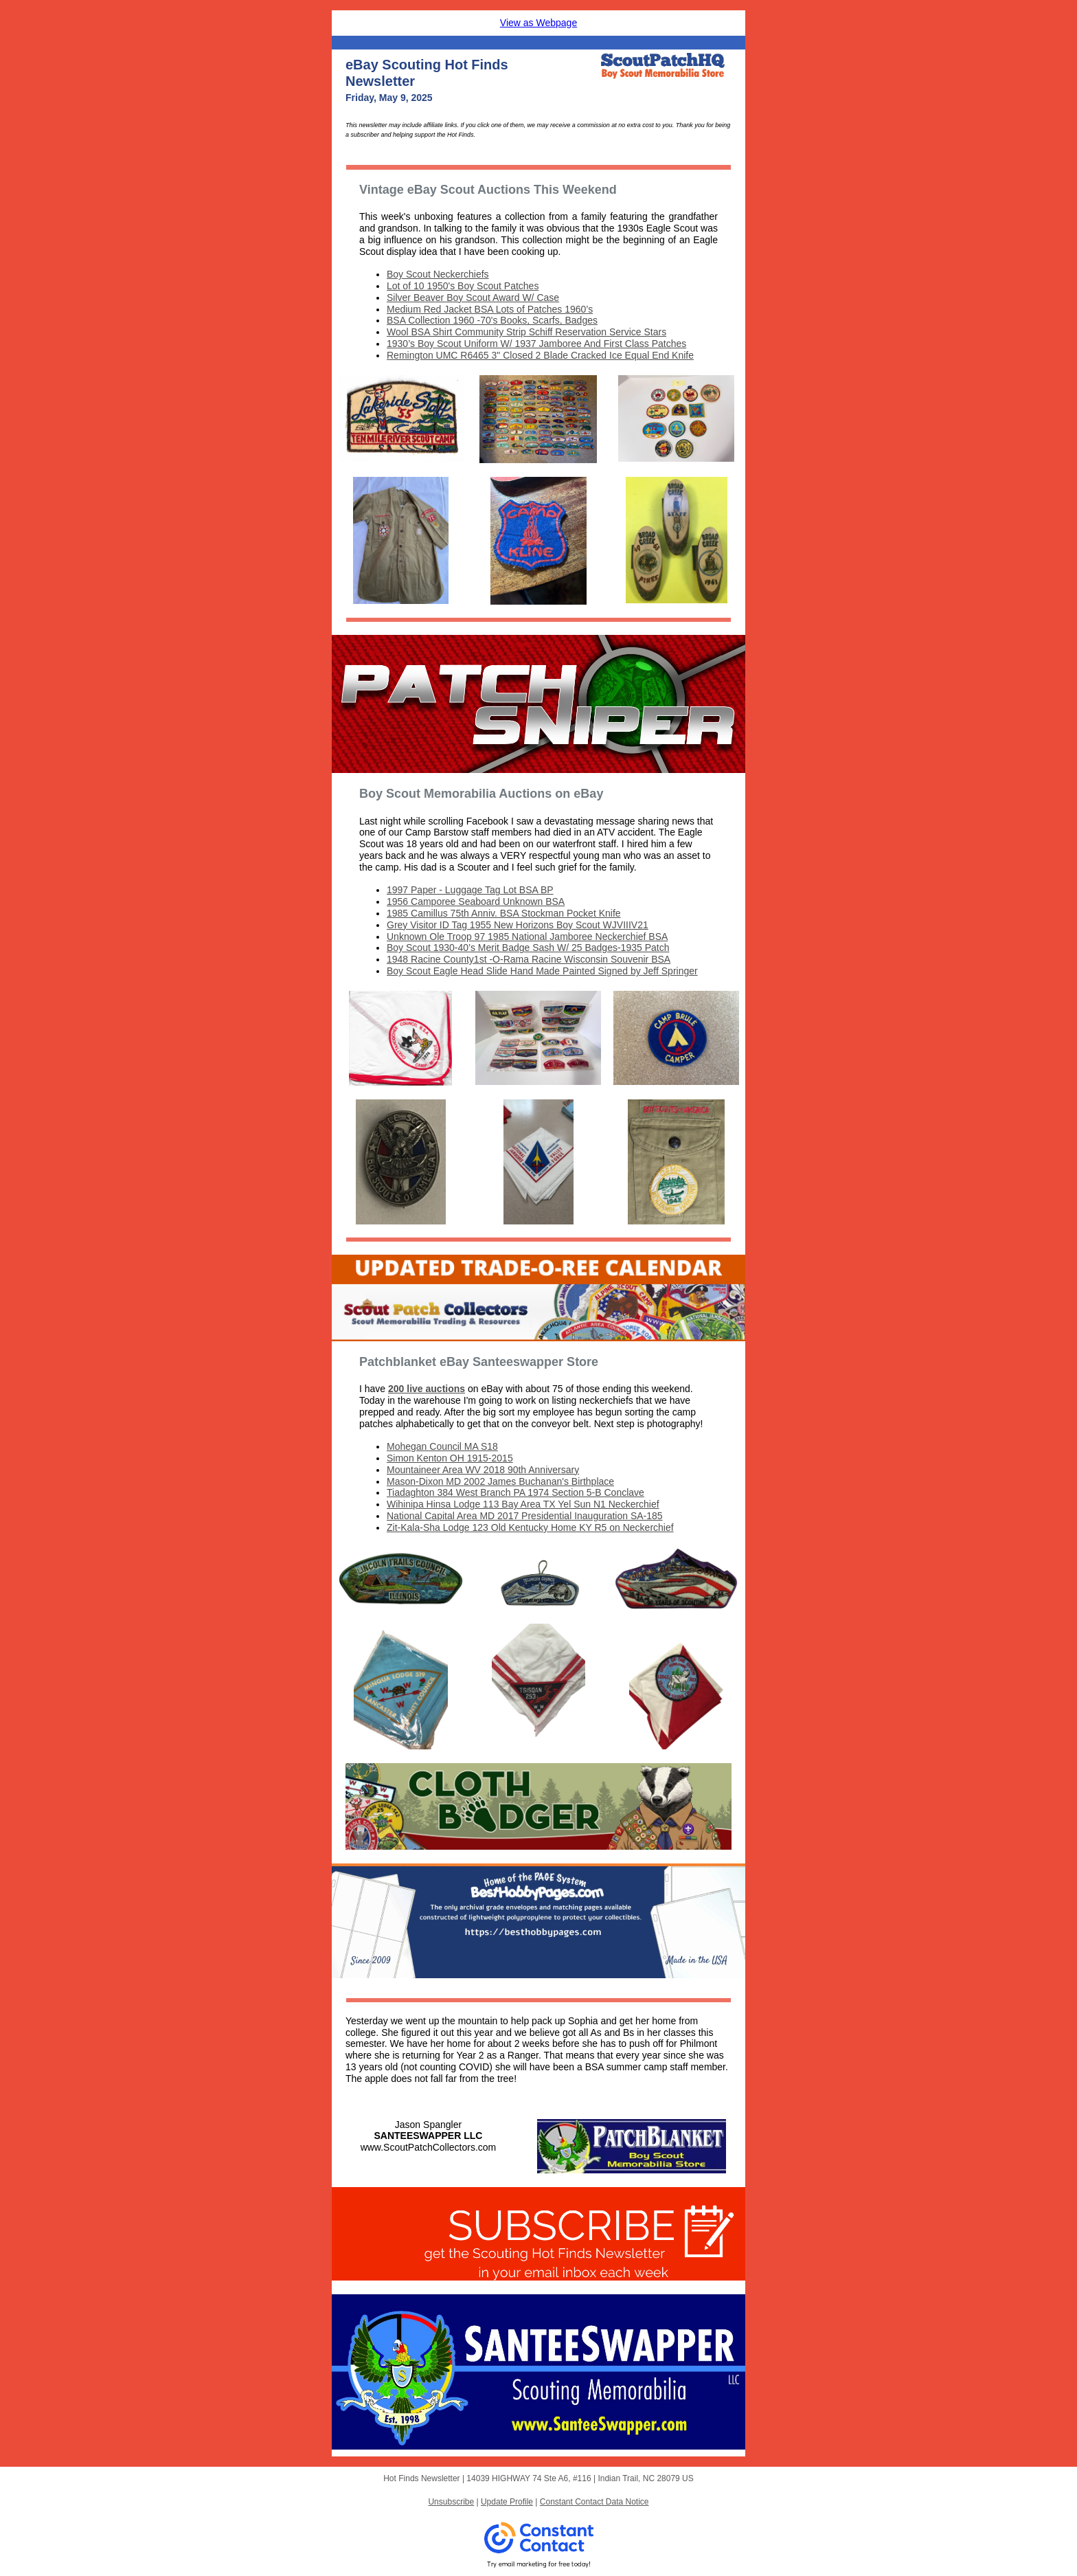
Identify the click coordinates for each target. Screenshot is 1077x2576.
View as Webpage (538, 22)
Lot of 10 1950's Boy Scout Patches (462, 285)
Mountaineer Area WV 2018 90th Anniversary (483, 1469)
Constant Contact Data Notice (594, 2502)
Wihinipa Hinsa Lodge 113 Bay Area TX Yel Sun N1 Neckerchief (523, 1504)
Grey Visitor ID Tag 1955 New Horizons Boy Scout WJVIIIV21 (517, 924)
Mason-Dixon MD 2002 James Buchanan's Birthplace (500, 1481)
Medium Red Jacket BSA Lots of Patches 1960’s (490, 309)
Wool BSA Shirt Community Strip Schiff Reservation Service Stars (526, 331)
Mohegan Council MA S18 (442, 1446)
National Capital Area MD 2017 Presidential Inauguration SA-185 (525, 1515)
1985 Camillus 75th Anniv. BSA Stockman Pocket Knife (504, 913)
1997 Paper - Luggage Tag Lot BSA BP (470, 889)
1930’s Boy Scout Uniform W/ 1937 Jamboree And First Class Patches (536, 343)
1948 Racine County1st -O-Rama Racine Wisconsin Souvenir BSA (528, 959)
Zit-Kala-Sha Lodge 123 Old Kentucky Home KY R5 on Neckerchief (530, 1527)
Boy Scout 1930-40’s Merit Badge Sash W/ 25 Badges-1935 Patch (528, 947)
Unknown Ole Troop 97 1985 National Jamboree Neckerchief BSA (527, 936)
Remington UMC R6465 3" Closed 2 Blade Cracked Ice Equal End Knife (540, 355)
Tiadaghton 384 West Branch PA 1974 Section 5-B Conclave (515, 1492)
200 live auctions (426, 1388)
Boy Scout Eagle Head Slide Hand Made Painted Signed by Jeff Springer (542, 970)
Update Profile (507, 2502)
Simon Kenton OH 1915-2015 (450, 1458)
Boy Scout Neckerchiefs (438, 274)
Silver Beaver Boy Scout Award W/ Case (473, 297)
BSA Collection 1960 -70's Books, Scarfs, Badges (492, 320)
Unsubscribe (451, 2502)
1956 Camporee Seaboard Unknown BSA (476, 901)
